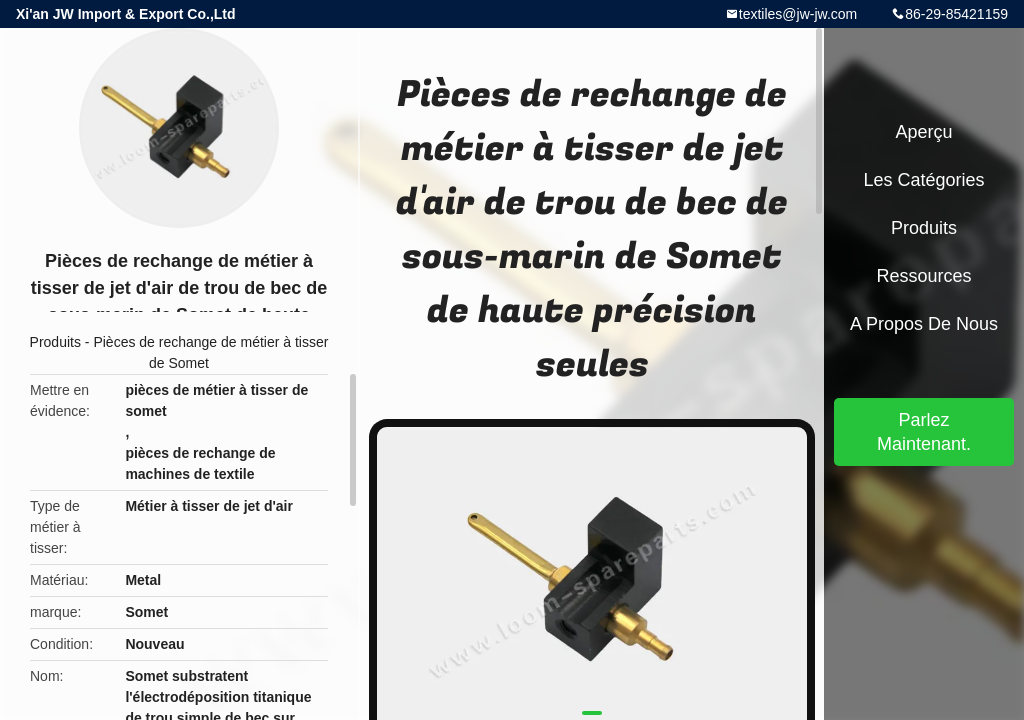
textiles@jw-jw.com (798, 14)
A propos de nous (924, 324)
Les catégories (923, 180)
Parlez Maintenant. (924, 432)
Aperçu (923, 132)
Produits (55, 342)
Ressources (923, 276)
